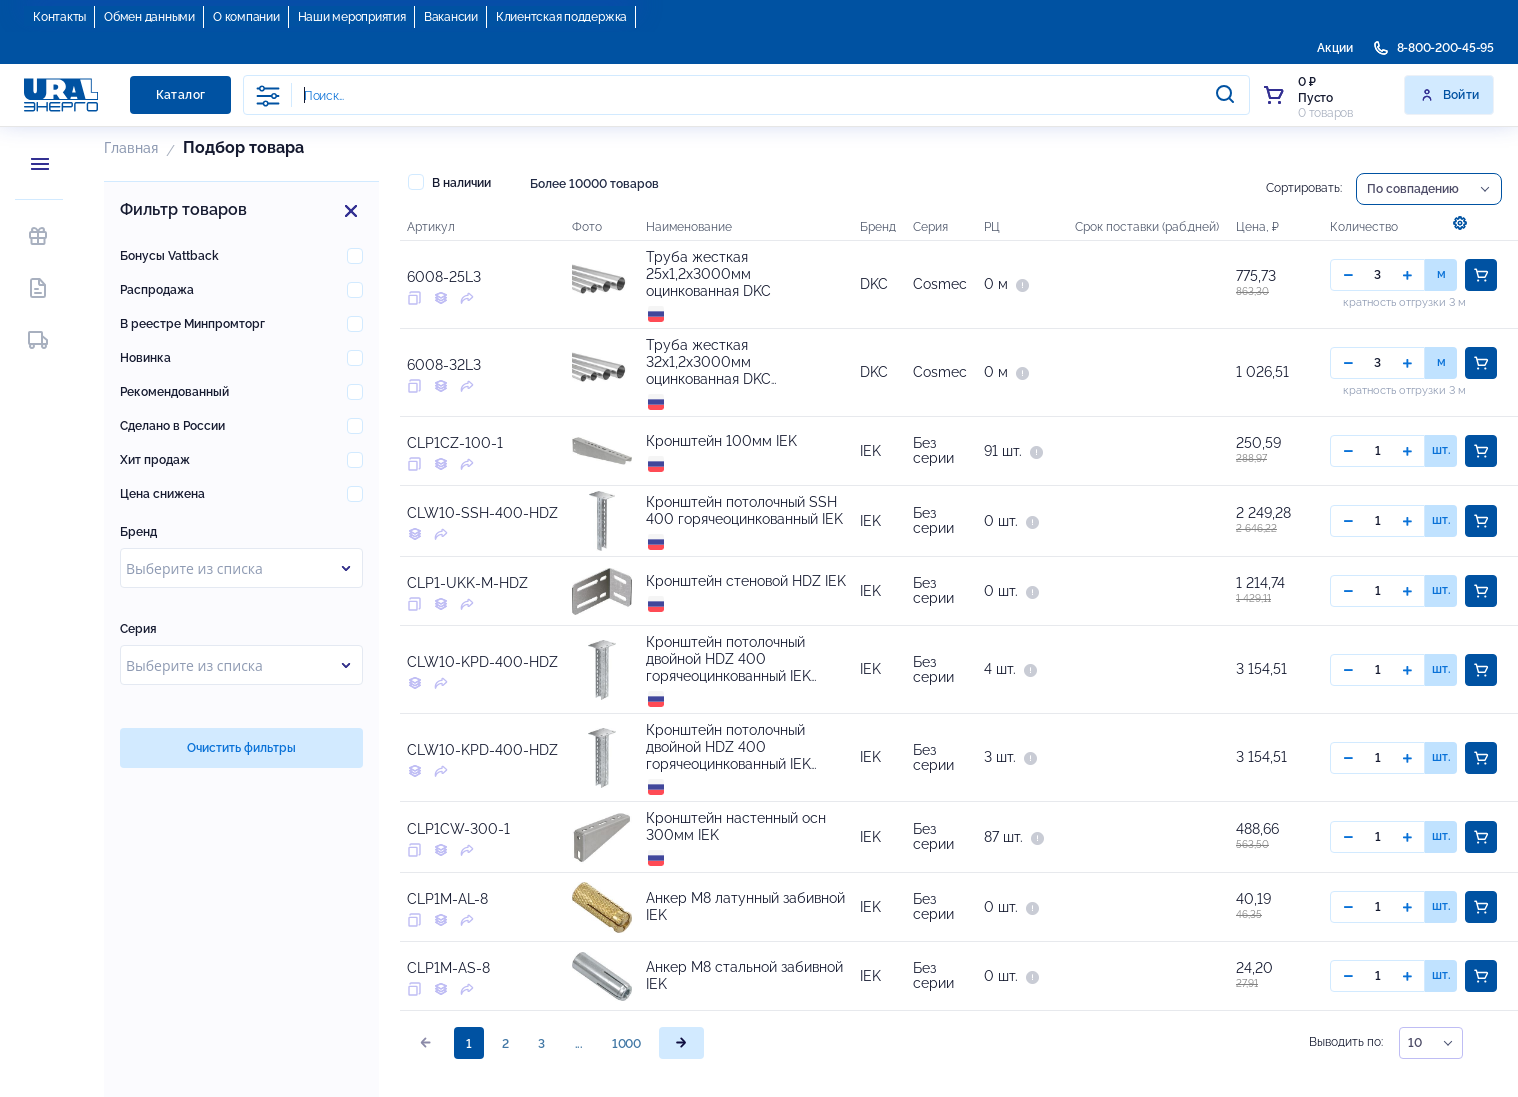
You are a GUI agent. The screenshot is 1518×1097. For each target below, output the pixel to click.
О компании (246, 17)
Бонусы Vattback (169, 256)
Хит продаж (155, 460)
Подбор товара (243, 147)
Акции (1335, 48)
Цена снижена (162, 494)
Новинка (145, 358)
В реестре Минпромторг (192, 324)
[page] (681, 1043)
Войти (1449, 95)
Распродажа (157, 290)
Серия (138, 629)
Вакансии (451, 17)
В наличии (449, 182)
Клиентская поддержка (561, 17)
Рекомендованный (174, 392)
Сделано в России (172, 426)
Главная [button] (131, 148)
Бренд (138, 532)
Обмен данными (149, 17)
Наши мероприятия (352, 17)
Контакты (59, 17)
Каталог (181, 95)
